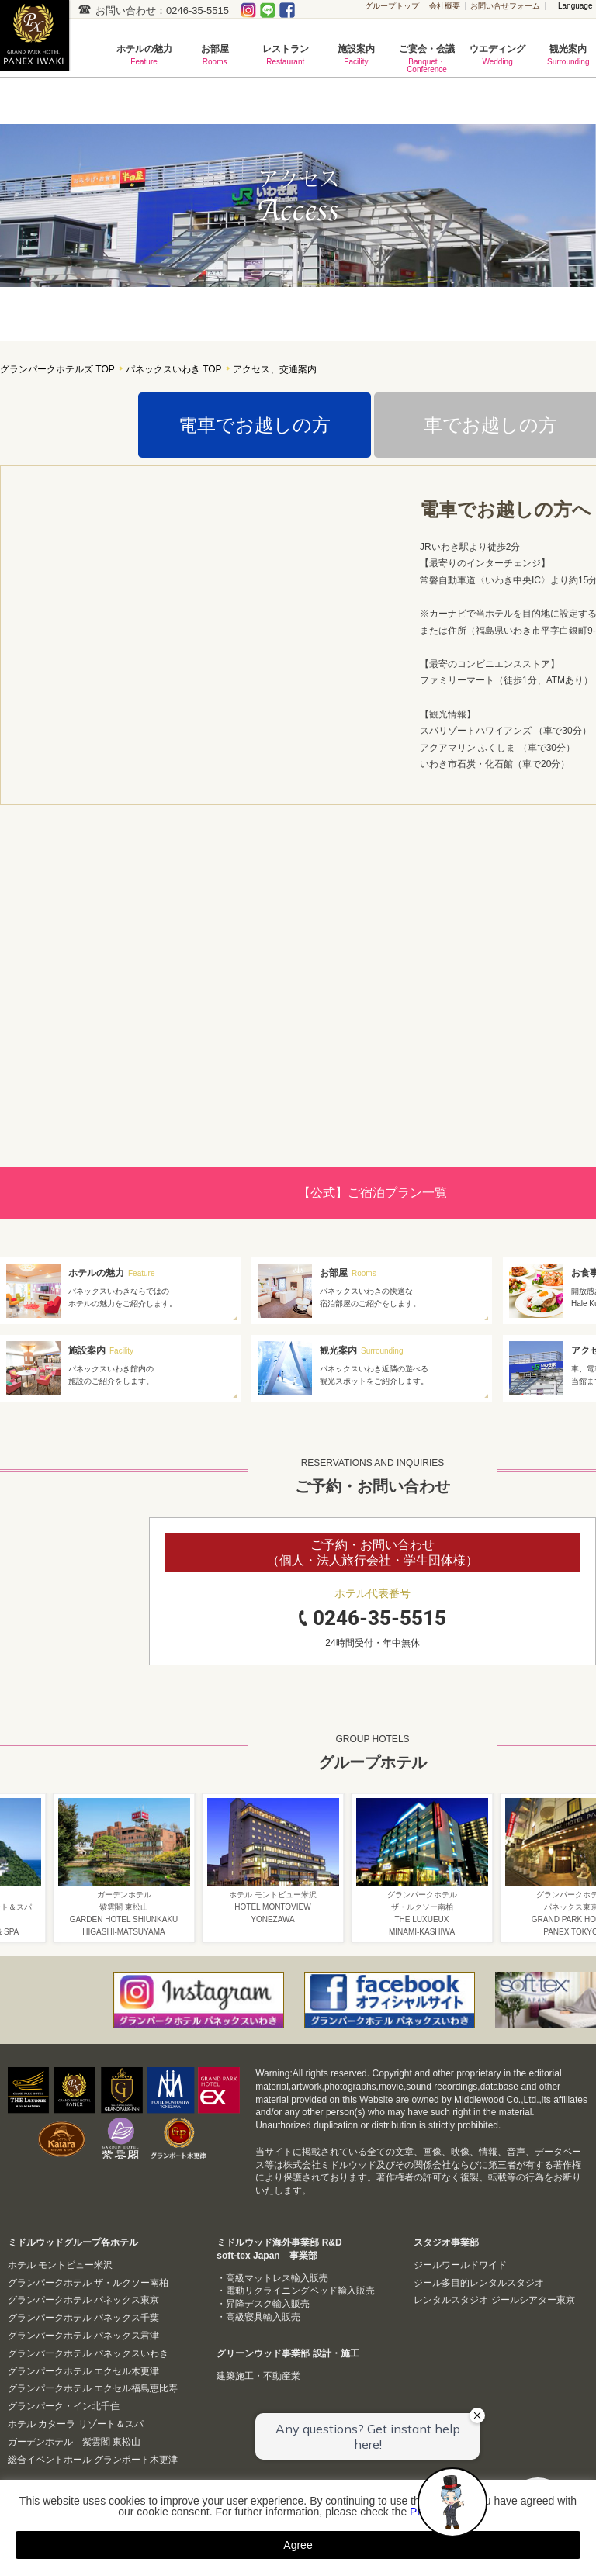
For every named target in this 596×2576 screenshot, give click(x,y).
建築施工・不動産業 (258, 2375)
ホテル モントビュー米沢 (60, 2265)
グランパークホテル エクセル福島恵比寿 (93, 2388)
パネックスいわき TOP (174, 370)
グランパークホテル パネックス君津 (83, 2335)
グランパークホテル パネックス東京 (83, 2299)
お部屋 (214, 54)
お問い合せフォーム (505, 6)
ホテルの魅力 (144, 54)
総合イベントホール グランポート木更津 (93, 2459)
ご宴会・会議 (426, 58)
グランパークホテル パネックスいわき (88, 2353)
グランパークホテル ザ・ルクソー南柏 (88, 2282)
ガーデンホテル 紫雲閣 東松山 (74, 2441)
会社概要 (444, 6)
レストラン (285, 54)
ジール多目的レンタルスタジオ (479, 2282)
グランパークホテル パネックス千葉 (83, 2317)
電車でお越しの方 (254, 425)
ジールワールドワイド (460, 2265)
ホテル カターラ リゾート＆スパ (76, 2424)
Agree (297, 2545)
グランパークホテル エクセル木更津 (83, 2371)
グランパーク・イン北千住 (64, 2406)
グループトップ (392, 6)
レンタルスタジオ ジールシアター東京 (494, 2299)
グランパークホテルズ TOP (57, 370)
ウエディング (498, 54)
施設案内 (356, 54)
